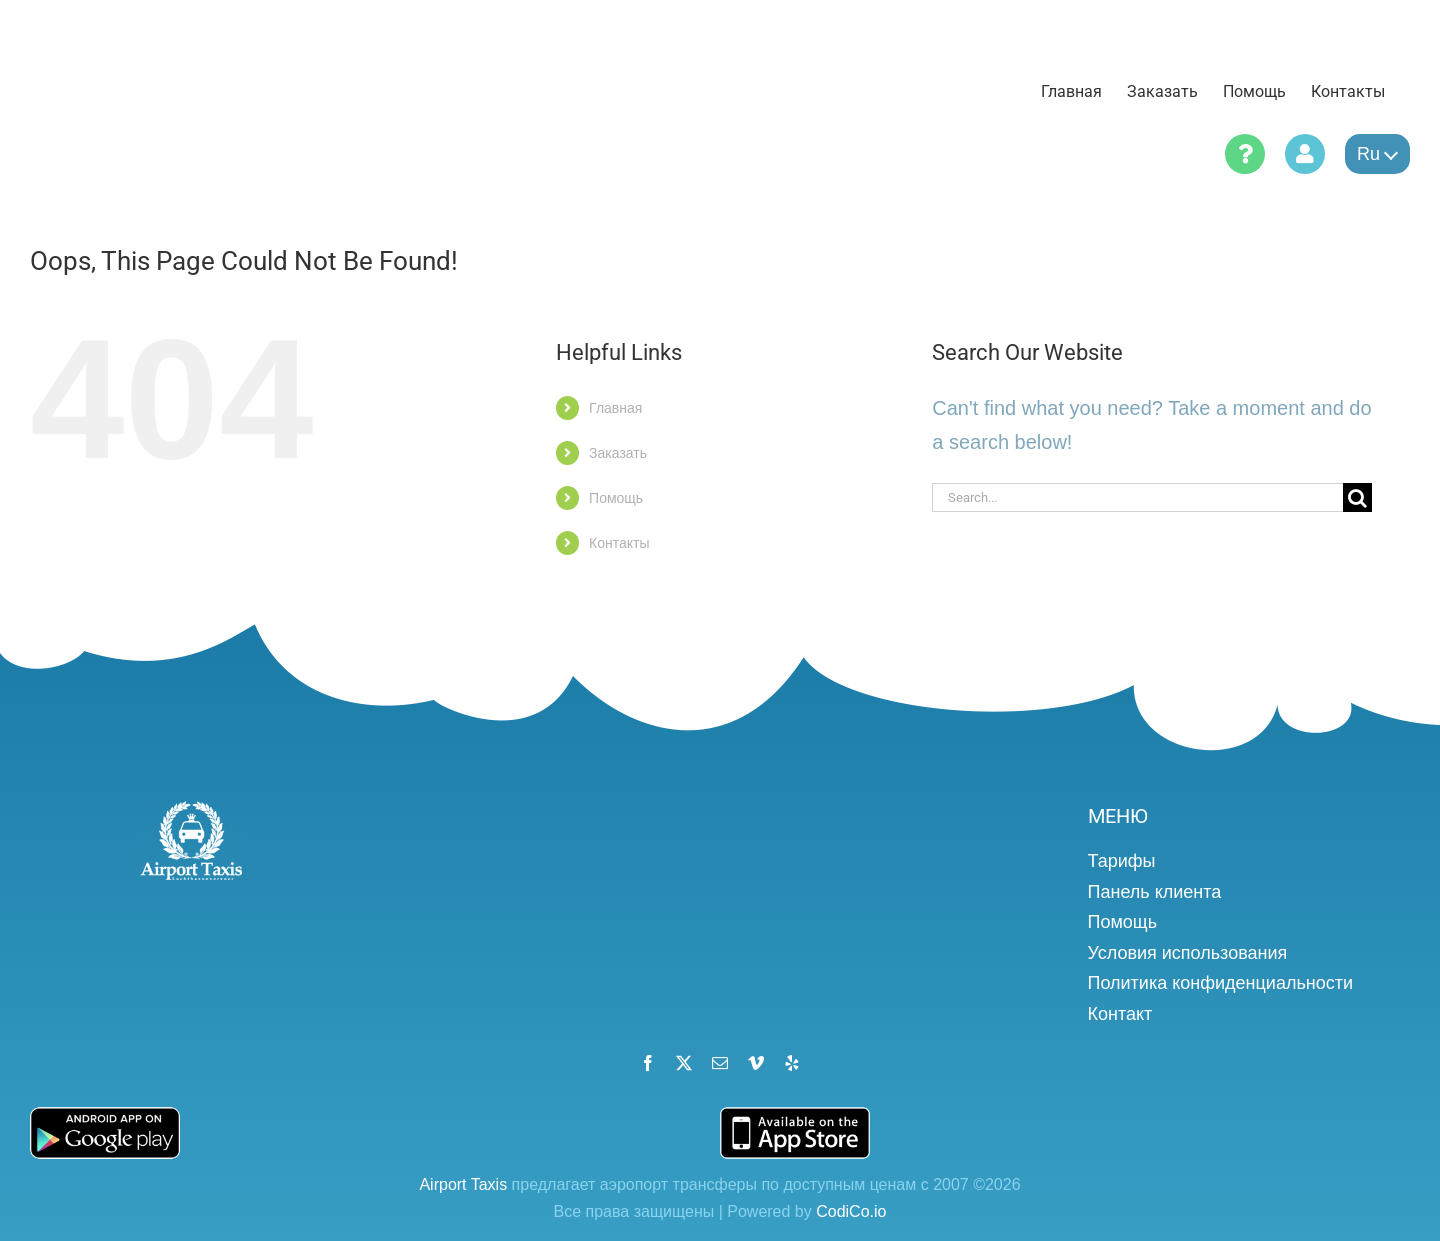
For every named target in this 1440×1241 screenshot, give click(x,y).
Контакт (1120, 1014)
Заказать (618, 453)
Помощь (616, 498)
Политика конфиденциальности (1221, 983)
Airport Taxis (463, 1184)
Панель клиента (1155, 892)
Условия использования (1188, 953)
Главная (615, 408)
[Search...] (1137, 497)
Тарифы (1122, 861)
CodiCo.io (851, 1211)
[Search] (1357, 497)
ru (1377, 154)
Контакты (619, 543)
